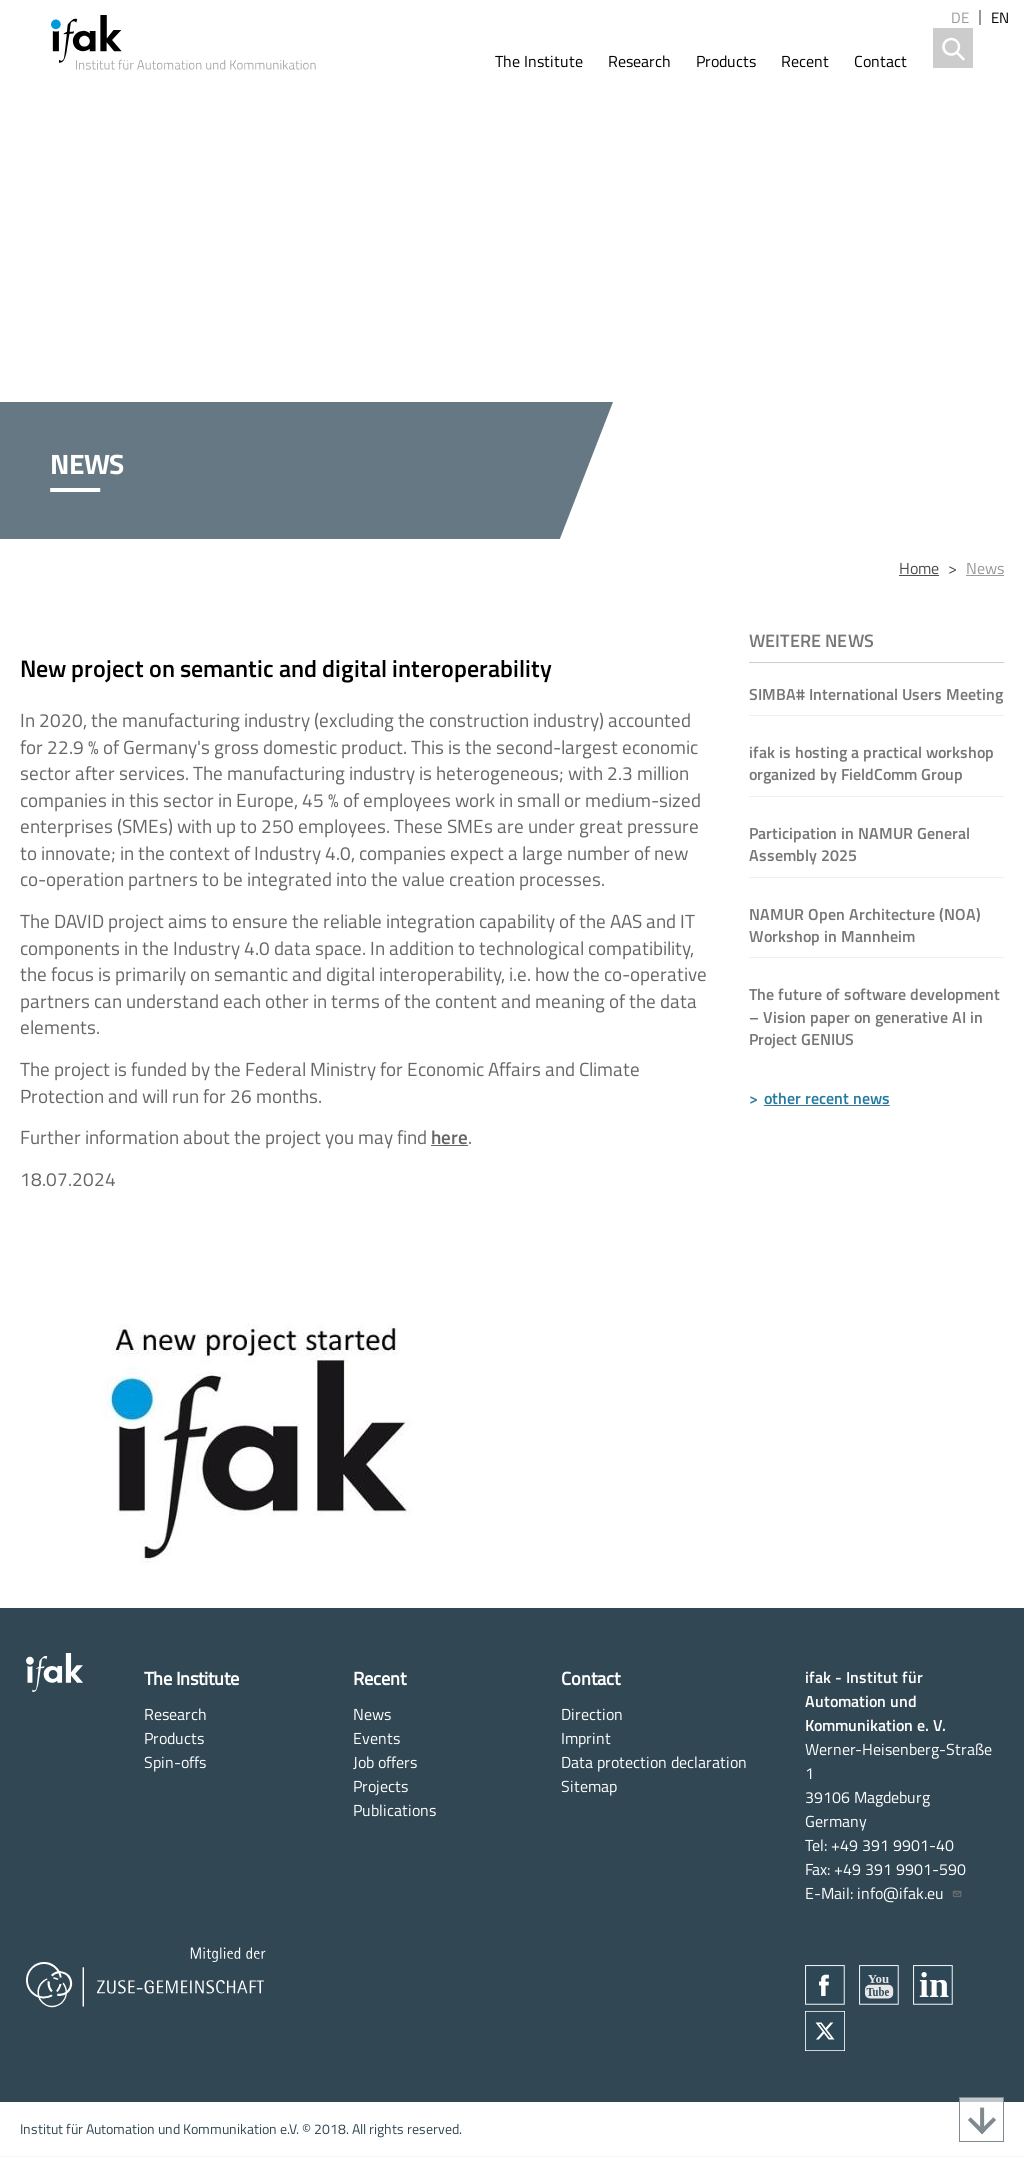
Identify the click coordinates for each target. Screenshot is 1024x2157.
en (1000, 17)
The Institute (539, 61)
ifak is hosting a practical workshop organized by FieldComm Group (871, 763)
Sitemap (589, 1786)
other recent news (827, 1098)
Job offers (385, 1762)
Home (919, 568)
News (985, 568)
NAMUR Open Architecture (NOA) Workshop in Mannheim (865, 925)
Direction (592, 1714)
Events (376, 1738)
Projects (380, 1786)
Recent (805, 61)
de (960, 17)
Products (726, 61)
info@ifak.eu (910, 1893)
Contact (880, 61)
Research (639, 61)
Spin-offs (175, 1762)
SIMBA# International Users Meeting (876, 694)
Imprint (586, 1738)
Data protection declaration (654, 1762)
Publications (394, 1810)
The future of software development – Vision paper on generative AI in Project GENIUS (874, 1016)
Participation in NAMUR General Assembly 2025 (859, 844)
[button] (364, 1425)
